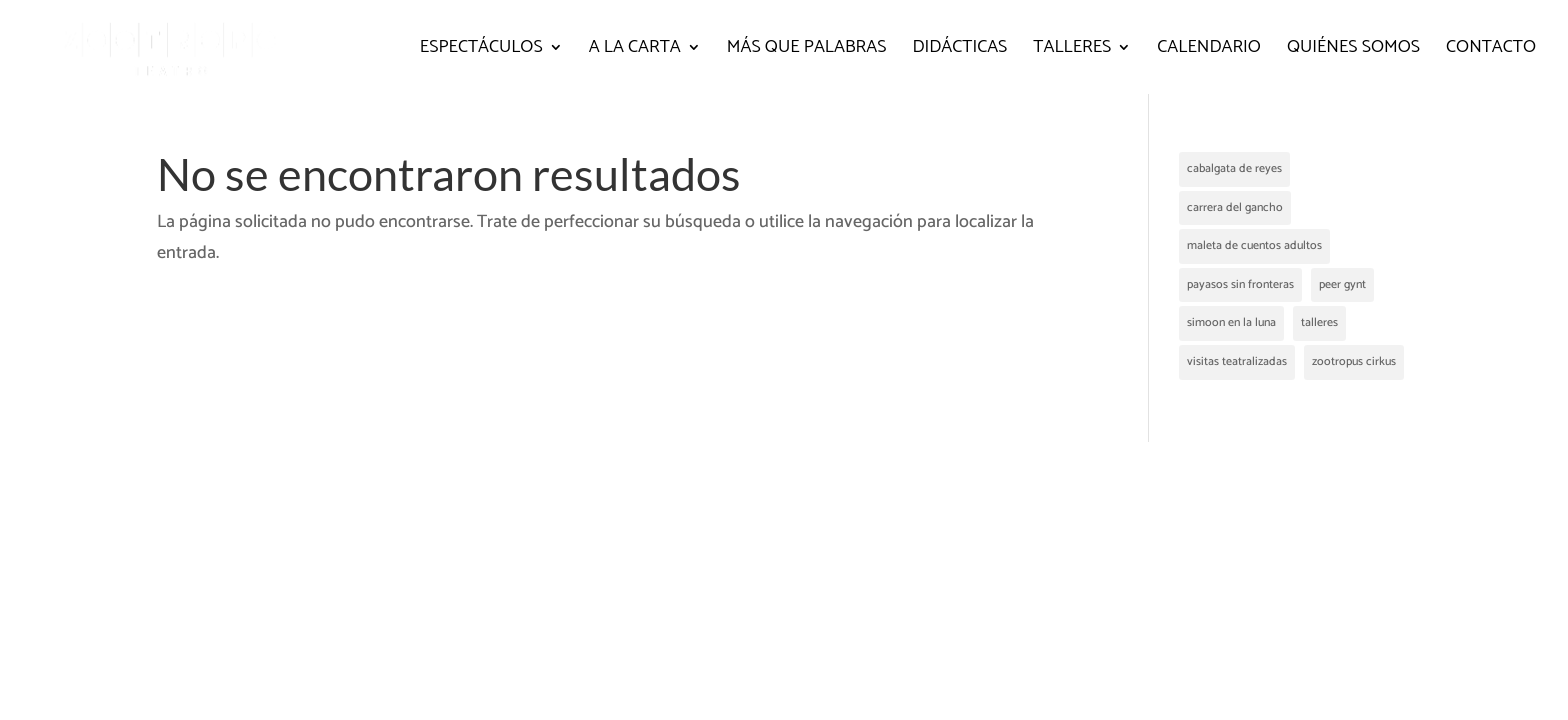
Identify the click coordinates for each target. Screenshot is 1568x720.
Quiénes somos (1353, 51)
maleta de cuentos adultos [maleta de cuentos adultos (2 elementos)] (1254, 245)
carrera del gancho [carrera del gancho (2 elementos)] (1235, 207)
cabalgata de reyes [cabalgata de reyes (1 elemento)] (1234, 168)
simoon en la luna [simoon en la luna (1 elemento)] (1231, 322)
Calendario (1209, 51)
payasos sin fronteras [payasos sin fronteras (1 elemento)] (1240, 284)
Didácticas (959, 51)
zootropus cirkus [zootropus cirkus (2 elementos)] (1354, 361)
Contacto (1491, 51)
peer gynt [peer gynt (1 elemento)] (1342, 284)
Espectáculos (481, 51)
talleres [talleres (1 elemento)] (1319, 322)
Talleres (1072, 51)
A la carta (635, 51)
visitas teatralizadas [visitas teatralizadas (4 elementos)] (1237, 361)
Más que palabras (807, 51)
